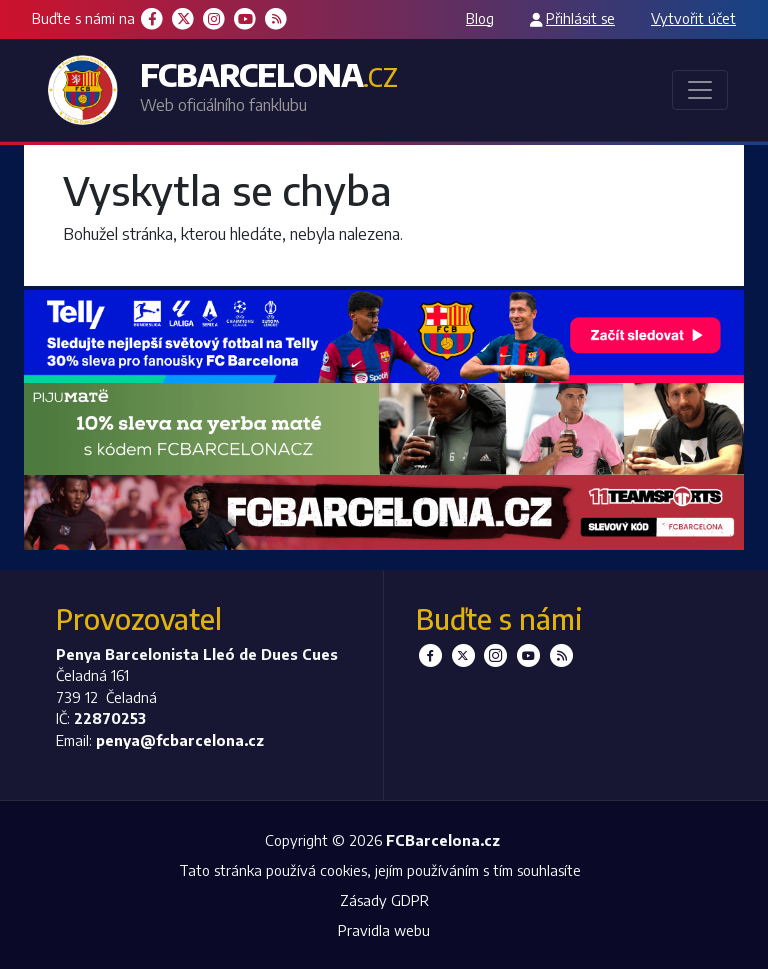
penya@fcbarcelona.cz (180, 740)
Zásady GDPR (384, 900)
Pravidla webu (384, 930)
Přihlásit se (580, 18)
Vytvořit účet (693, 18)
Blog (480, 18)
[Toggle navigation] (700, 90)
